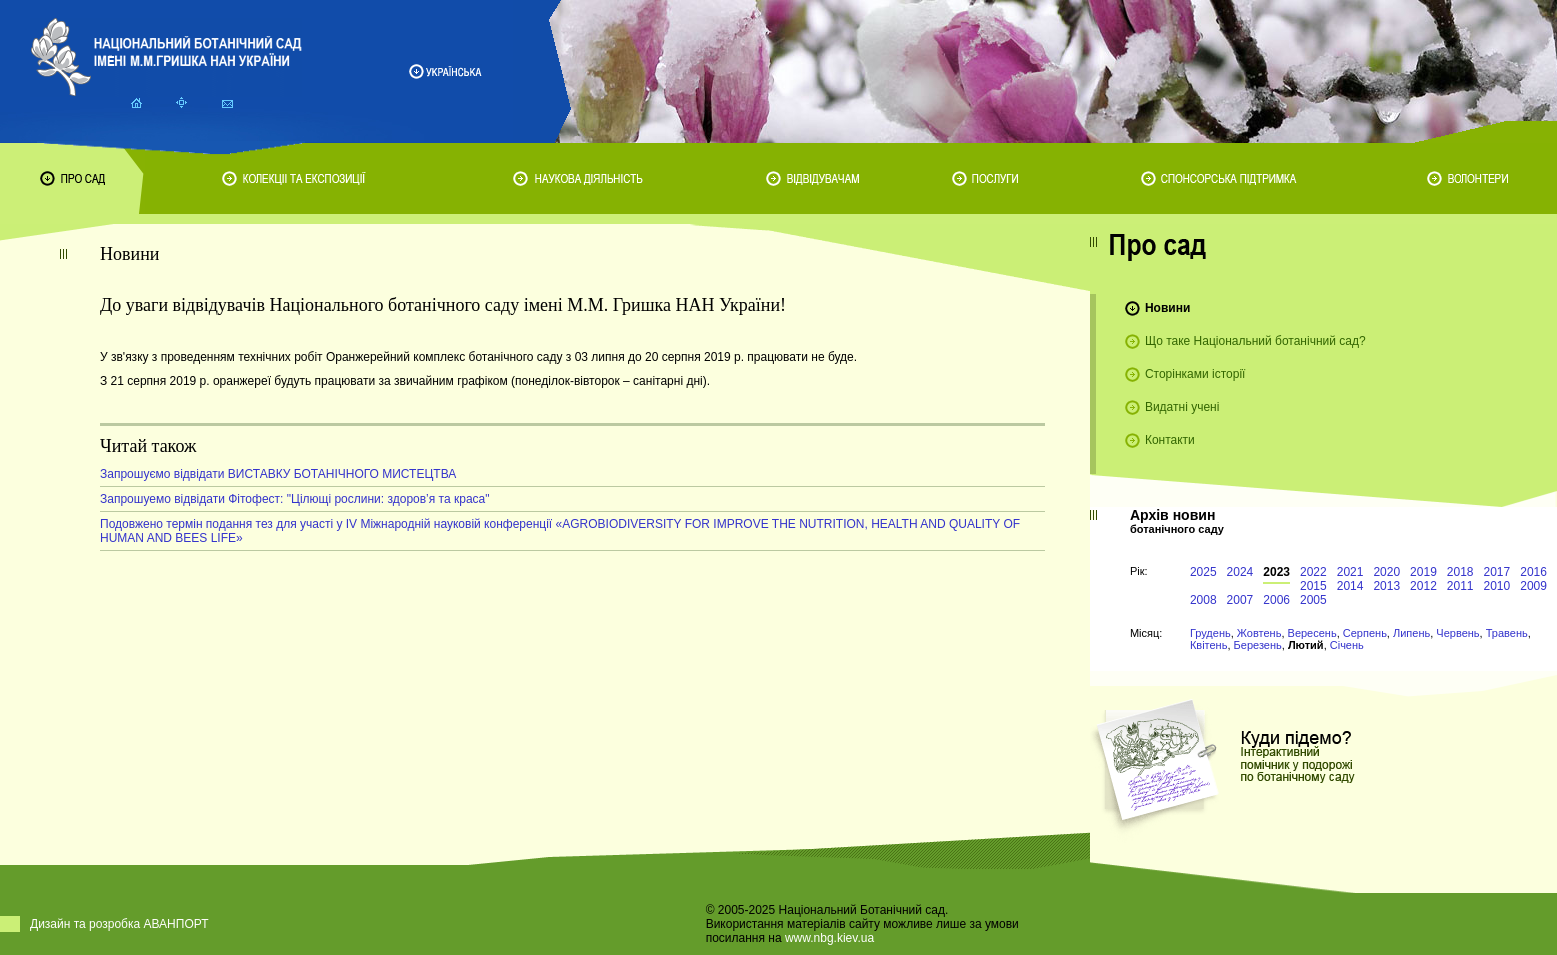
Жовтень (1259, 633)
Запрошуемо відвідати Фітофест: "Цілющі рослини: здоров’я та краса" (295, 499)
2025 (1203, 572)
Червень (1457, 633)
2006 (1276, 600)
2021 (1350, 572)
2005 (1313, 600)
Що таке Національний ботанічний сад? (1255, 341)
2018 (1460, 572)
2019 (1423, 572)
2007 (1240, 600)
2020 (1386, 572)
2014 (1350, 586)
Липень (1411, 633)
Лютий (1306, 645)
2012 (1423, 586)
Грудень (1210, 633)
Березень (1258, 645)
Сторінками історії (1195, 374)
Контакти (1170, 440)
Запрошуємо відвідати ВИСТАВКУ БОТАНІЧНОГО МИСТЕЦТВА (278, 474)
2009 (1533, 586)
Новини (1167, 308)
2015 (1313, 586)
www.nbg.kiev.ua (829, 938)
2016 (1533, 572)
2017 (1497, 572)
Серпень (1365, 633)
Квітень (1209, 645)
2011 (1460, 586)
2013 (1386, 586)
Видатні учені (1182, 407)
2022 (1313, 572)
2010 (1497, 586)
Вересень (1312, 633)
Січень (1347, 645)
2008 (1203, 600)
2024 (1240, 572)
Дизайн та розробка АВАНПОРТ (119, 924)
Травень (1507, 633)
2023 (1276, 572)
